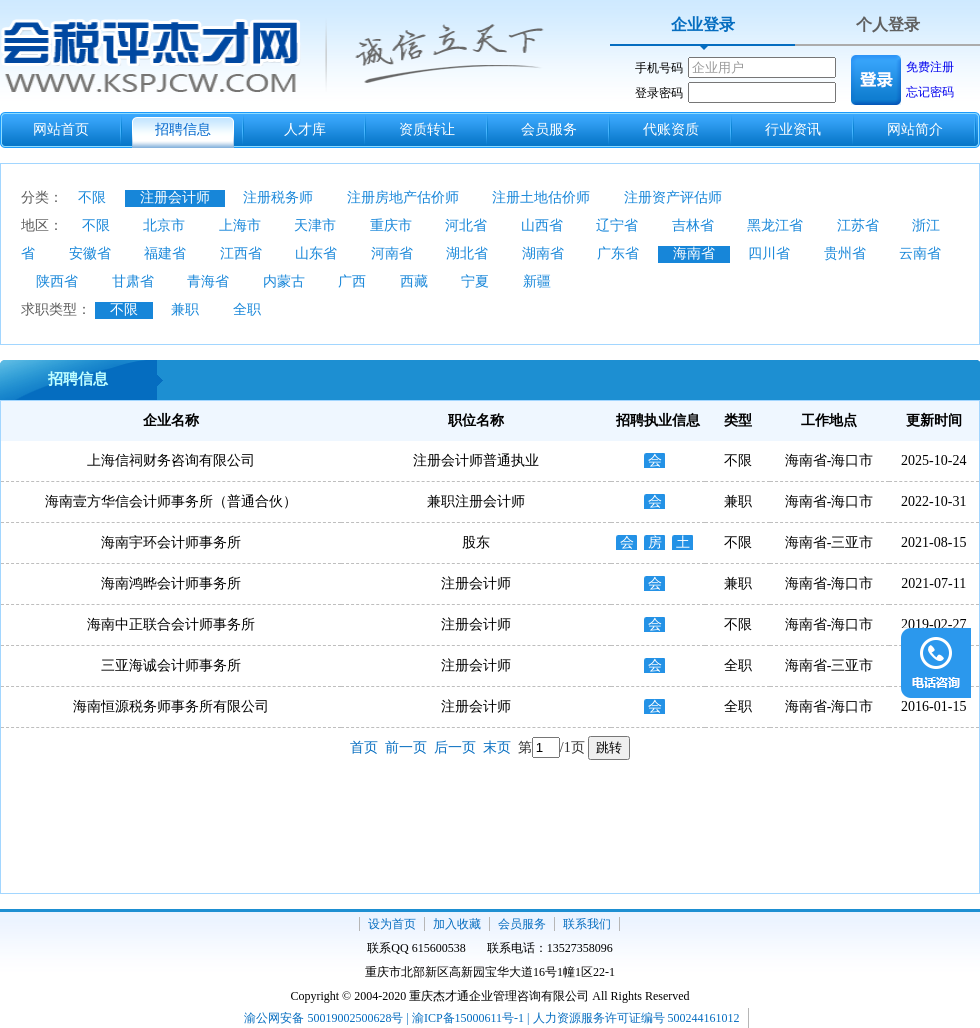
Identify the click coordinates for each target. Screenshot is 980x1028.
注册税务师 (278, 197)
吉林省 (693, 225)
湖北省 (467, 253)
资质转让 (427, 129)
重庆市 (391, 225)
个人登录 (888, 24)
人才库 (305, 129)
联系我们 (587, 924)
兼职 (185, 309)
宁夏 (475, 281)
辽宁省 (617, 225)
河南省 (392, 253)
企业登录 (703, 24)
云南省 (920, 253)
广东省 (618, 253)
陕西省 (57, 281)
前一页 (406, 747)
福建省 (165, 253)
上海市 (240, 225)
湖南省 (543, 253)
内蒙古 (284, 281)
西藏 (414, 281)
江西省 (241, 253)
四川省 (769, 253)
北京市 (164, 225)
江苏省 (858, 225)
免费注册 (930, 67)
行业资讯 (793, 129)
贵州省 (845, 253)
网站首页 (61, 129)
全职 (247, 309)
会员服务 (549, 129)
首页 (364, 747)
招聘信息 (183, 129)
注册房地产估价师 (403, 197)
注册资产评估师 (673, 197)
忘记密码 (930, 92)
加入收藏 (457, 924)
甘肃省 (133, 281)
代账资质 (671, 129)
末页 (497, 747)
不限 (92, 197)
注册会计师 (175, 197)
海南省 (694, 253)
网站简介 (915, 129)
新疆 (537, 281)
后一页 (455, 747)
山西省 (542, 225)
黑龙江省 (775, 225)
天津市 (315, 225)
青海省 (208, 281)
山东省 (316, 253)
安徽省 (90, 253)
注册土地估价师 (541, 197)
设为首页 (392, 924)
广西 (352, 281)
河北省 (466, 225)
